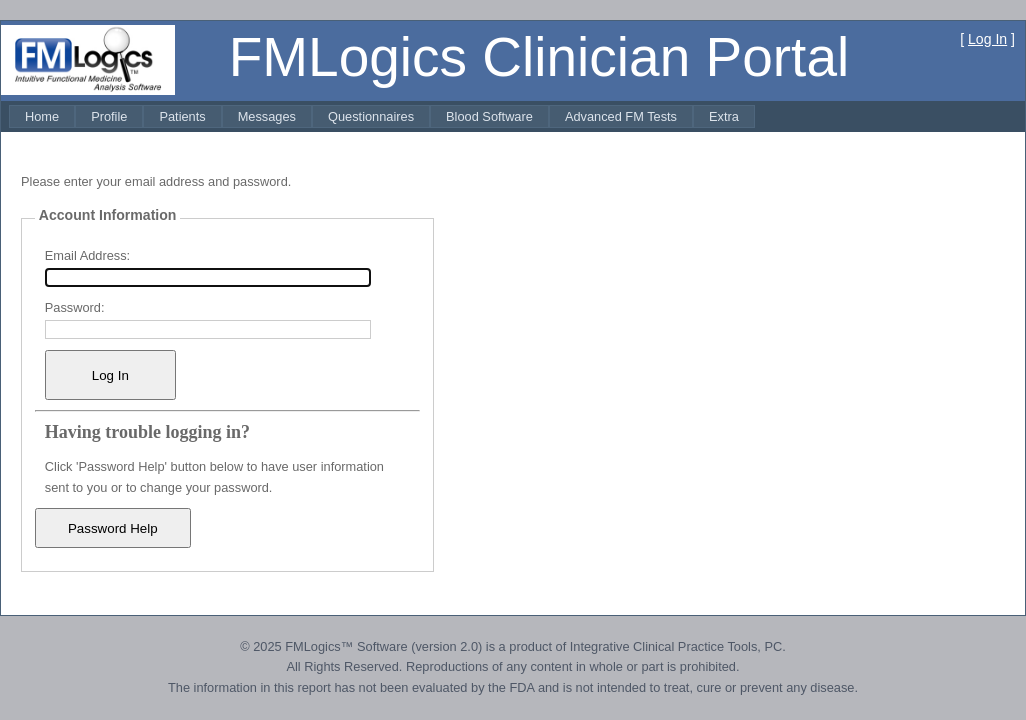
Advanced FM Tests (621, 116)
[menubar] (382, 116)
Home (42, 116)
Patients (182, 116)
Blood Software (489, 116)
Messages (267, 116)
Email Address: (87, 255)
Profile (109, 116)
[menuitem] (42, 116)
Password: (75, 307)
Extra (724, 116)
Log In (987, 39)
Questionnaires (371, 116)
